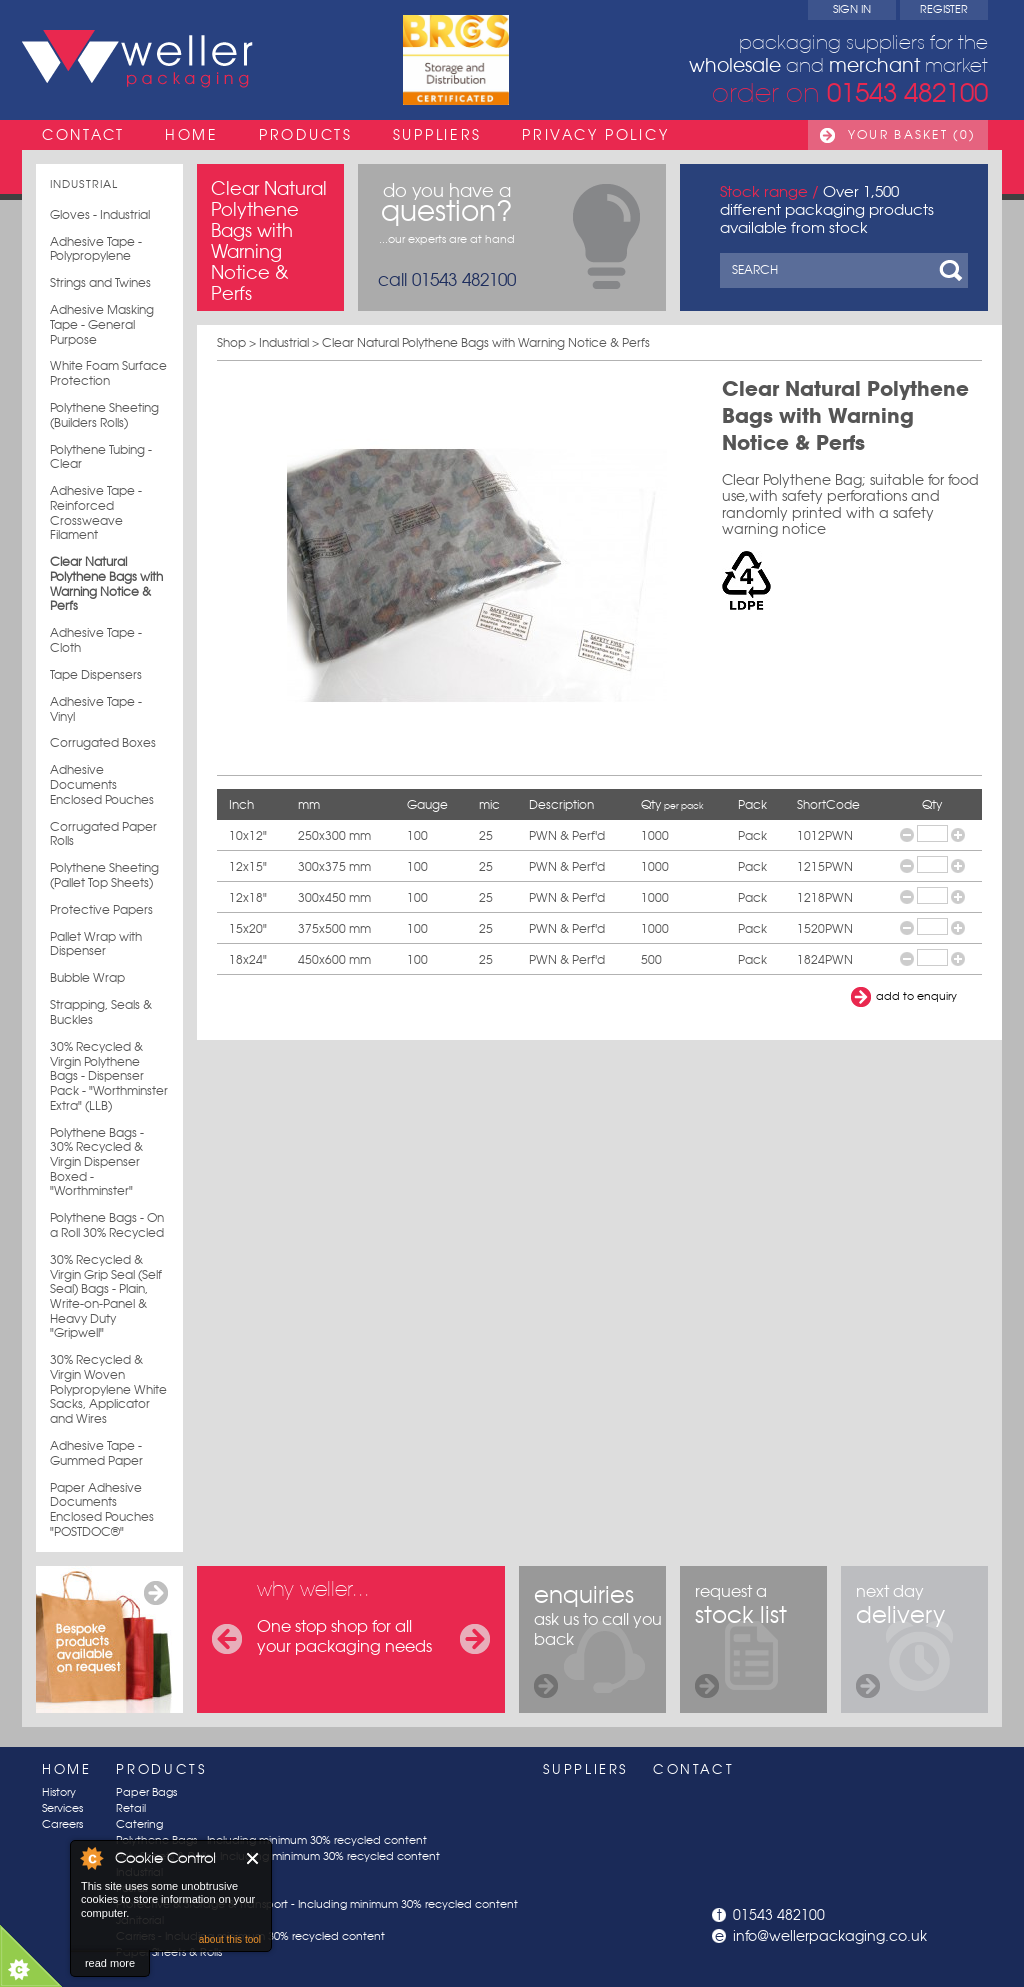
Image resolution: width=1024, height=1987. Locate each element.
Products (306, 135)
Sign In (852, 9)
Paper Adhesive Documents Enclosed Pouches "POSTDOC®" (102, 1510)
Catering (139, 1824)
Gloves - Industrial (100, 215)
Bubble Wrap (87, 978)
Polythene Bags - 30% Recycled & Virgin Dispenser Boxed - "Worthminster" (97, 1162)
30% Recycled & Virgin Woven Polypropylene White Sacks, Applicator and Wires (108, 1389)
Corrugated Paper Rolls (103, 834)
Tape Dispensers (96, 675)
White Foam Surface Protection (108, 373)
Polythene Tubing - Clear (101, 457)
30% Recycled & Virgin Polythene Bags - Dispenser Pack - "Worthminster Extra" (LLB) (109, 1076)
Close (253, 1858)
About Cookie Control (91, 1858)
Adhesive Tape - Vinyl (96, 709)
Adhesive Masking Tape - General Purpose (102, 324)
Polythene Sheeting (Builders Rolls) (104, 415)
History (59, 1792)
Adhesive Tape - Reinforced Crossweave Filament (96, 513)
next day (900, 1639)
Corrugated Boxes (103, 743)
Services (62, 1808)
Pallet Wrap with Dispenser (96, 944)
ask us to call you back (598, 1639)
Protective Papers (101, 910)
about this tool (230, 1939)
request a (741, 1639)
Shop (231, 342)
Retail (131, 1808)
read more (110, 1963)
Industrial (84, 184)
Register (944, 9)
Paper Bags (146, 1792)
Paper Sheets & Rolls (169, 1952)
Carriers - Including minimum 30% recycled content (250, 1936)
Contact (83, 135)
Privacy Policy (595, 135)
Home (192, 135)
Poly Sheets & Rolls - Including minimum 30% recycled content (278, 1856)
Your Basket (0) (912, 135)
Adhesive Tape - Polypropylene (96, 249)
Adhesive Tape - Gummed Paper (96, 1453)
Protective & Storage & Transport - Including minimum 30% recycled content (317, 1904)
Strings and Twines (100, 283)
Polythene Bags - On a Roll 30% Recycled (107, 1225)
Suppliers (437, 135)
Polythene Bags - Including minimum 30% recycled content (271, 1840)
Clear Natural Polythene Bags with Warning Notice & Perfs (106, 584)
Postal (131, 1888)
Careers (62, 1824)
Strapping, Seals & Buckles (101, 1012)
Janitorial (140, 1920)
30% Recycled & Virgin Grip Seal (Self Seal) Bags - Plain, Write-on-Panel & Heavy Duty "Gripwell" (106, 1296)
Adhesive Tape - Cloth (96, 640)
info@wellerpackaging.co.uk (830, 1935)
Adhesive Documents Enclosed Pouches (102, 784)
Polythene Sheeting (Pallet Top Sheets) (104, 875)
